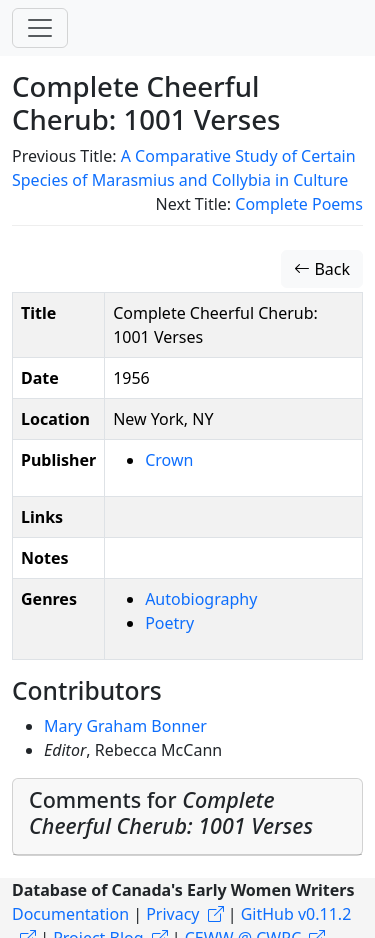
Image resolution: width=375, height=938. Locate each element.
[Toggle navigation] (40, 28)
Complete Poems (299, 204)
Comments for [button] (171, 812)
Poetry (169, 623)
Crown (169, 460)
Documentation (70, 914)
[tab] (187, 817)
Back (322, 269)
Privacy (172, 914)
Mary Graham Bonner (125, 726)
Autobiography (201, 599)
